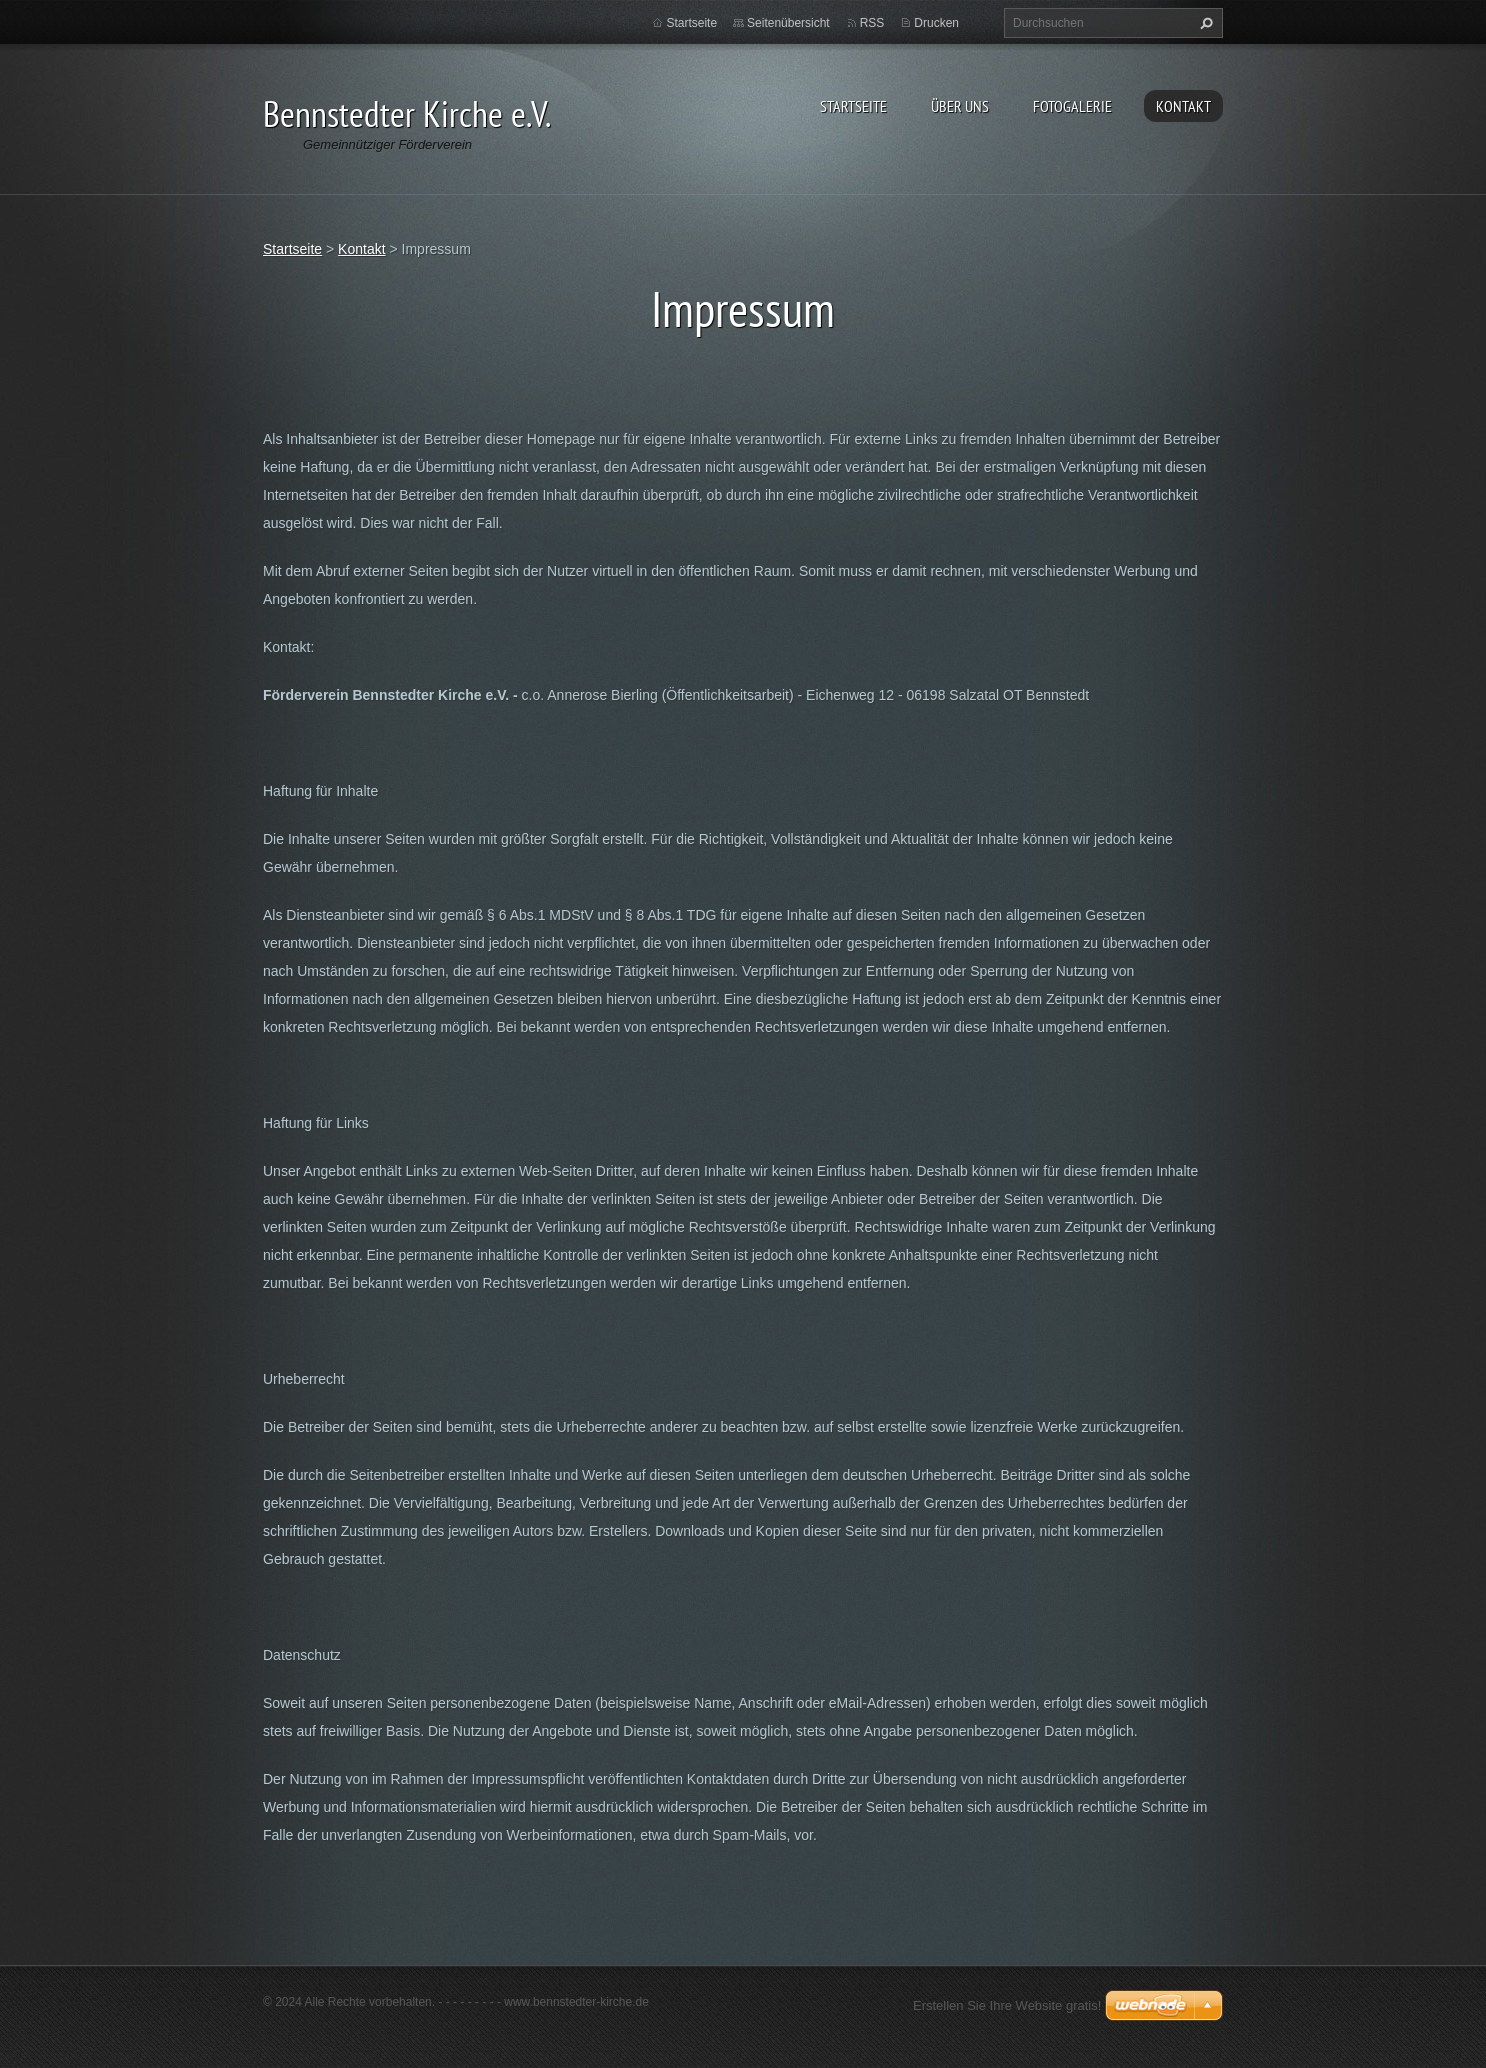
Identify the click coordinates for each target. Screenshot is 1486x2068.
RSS (872, 23)
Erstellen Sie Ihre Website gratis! (1007, 2005)
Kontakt (1183, 106)
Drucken (936, 23)
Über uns (960, 106)
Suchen (1204, 23)
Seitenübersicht (788, 23)
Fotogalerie (1072, 106)
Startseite (853, 106)
